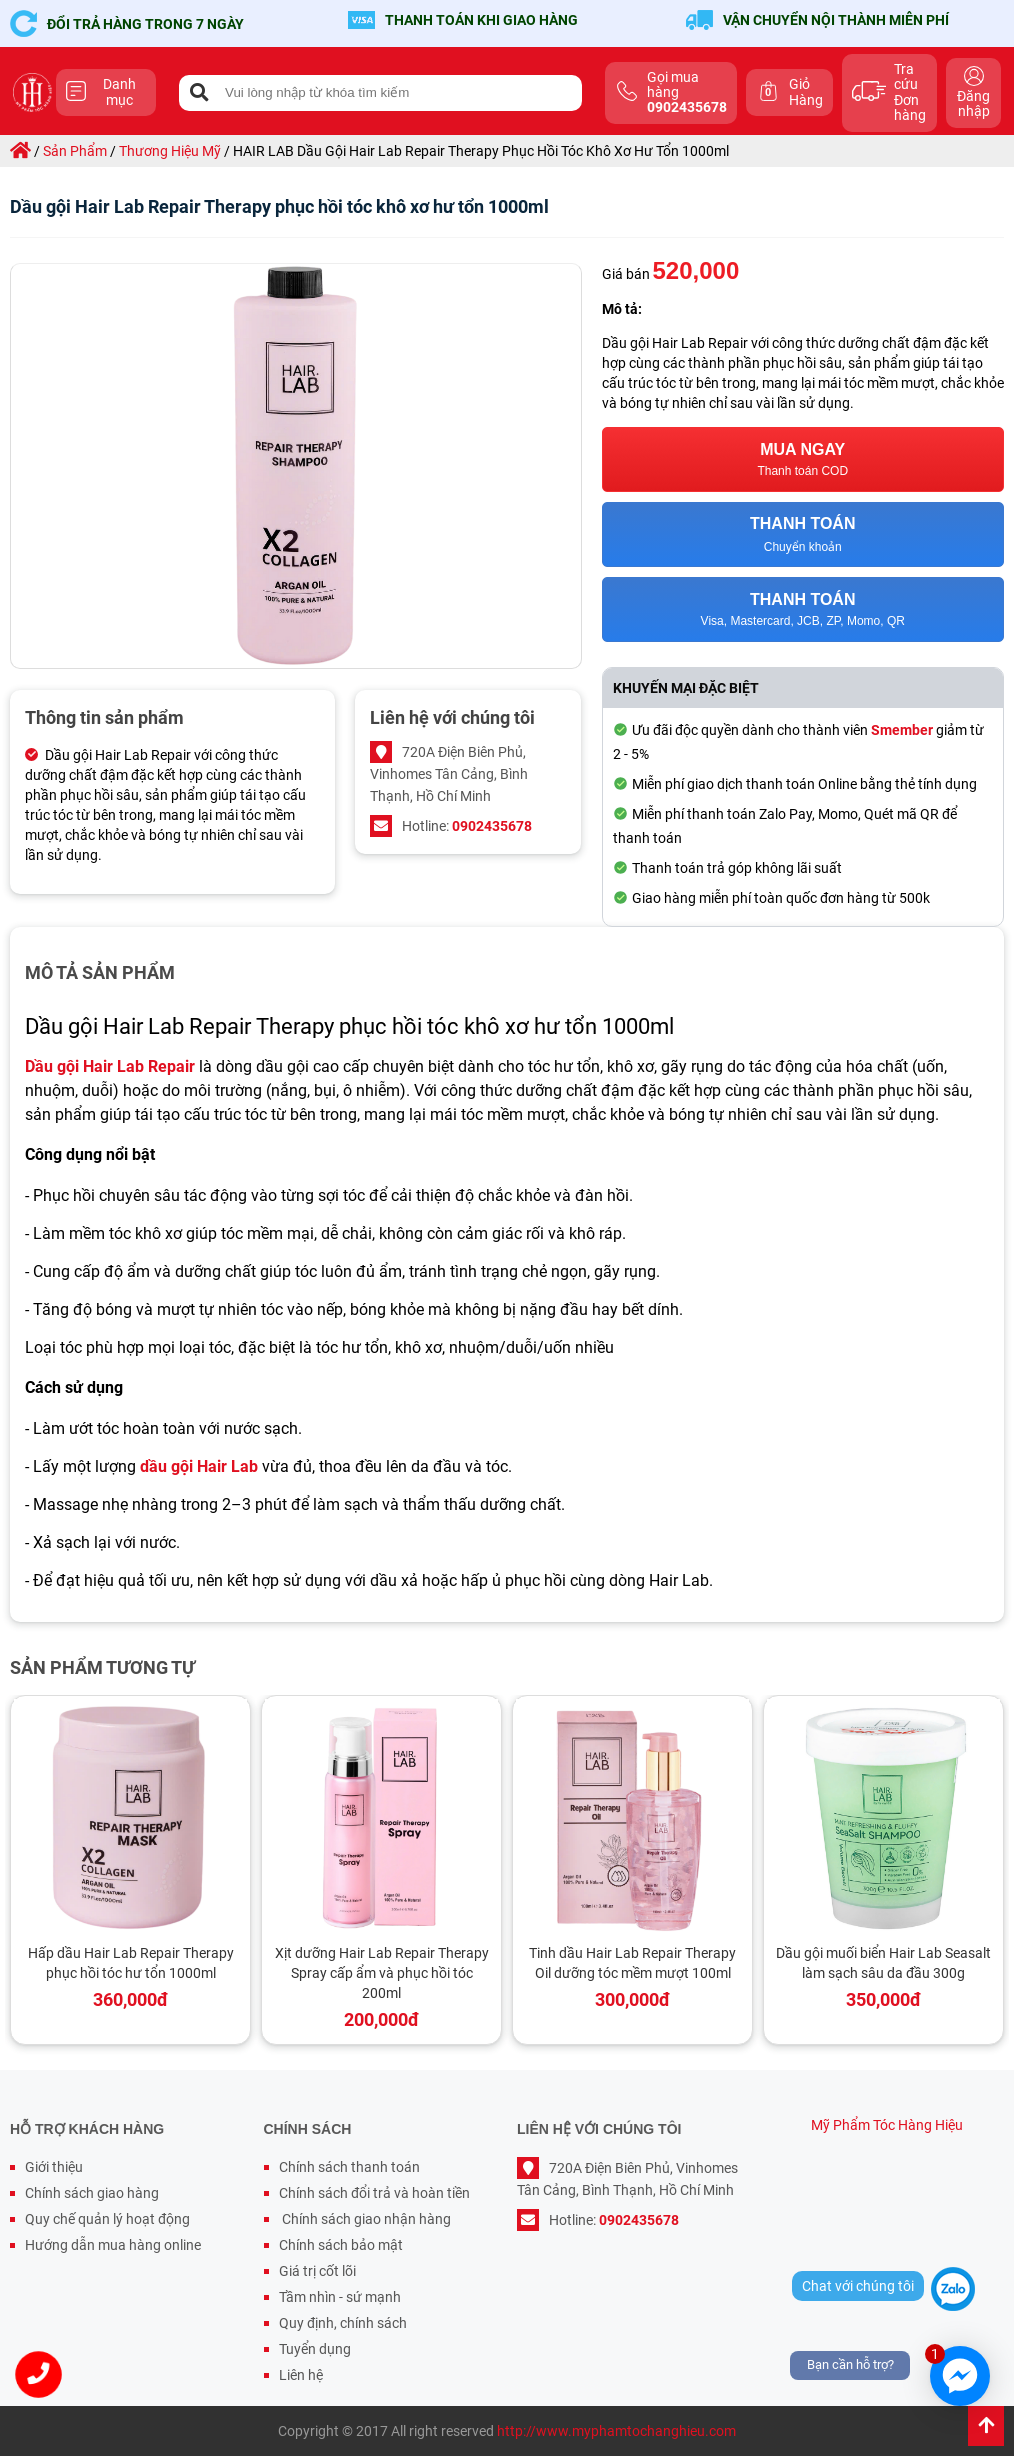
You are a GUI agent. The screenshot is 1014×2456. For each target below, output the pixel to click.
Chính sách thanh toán (349, 2167)
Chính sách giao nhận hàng (365, 2219)
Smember (902, 730)
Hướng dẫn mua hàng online (113, 2245)
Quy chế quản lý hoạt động (107, 2219)
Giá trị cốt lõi (317, 2271)
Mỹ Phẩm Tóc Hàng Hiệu (887, 2125)
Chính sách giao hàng (92, 2193)
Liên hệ (301, 2375)
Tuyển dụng (315, 2349)
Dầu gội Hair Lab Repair (110, 1066)
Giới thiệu (54, 2167)
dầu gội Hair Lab (199, 1466)
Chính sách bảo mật (341, 2245)
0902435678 (492, 826)
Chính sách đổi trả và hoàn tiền (374, 2193)
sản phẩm (75, 151)
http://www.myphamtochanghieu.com (616, 2431)
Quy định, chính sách (343, 2323)
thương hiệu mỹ (170, 151)
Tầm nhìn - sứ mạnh (340, 2297)
